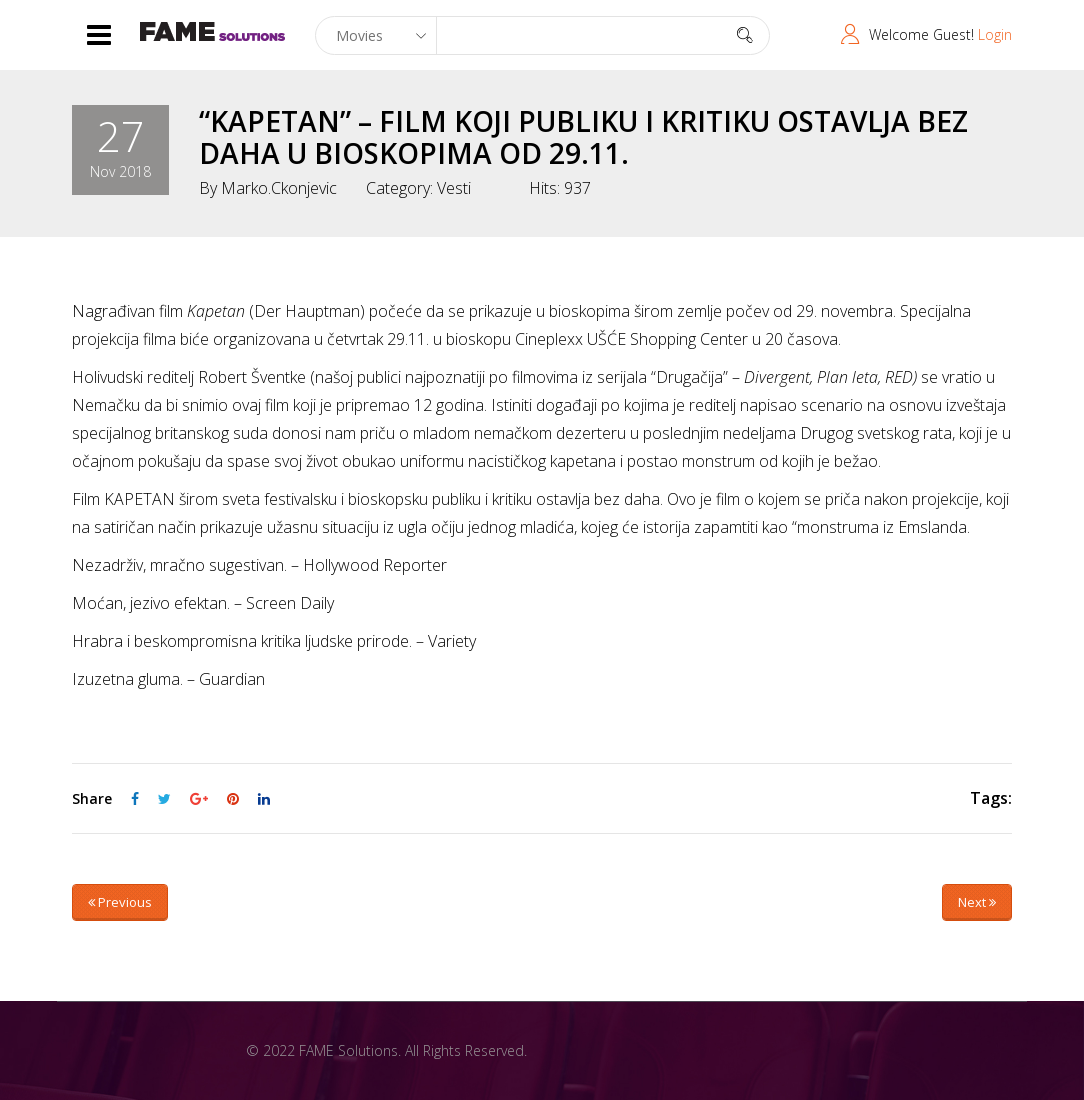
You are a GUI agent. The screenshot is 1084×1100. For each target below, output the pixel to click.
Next (977, 902)
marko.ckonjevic (279, 188)
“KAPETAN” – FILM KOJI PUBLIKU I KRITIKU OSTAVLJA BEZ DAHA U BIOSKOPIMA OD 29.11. (583, 137)
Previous (120, 902)
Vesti (454, 188)
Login (995, 34)
